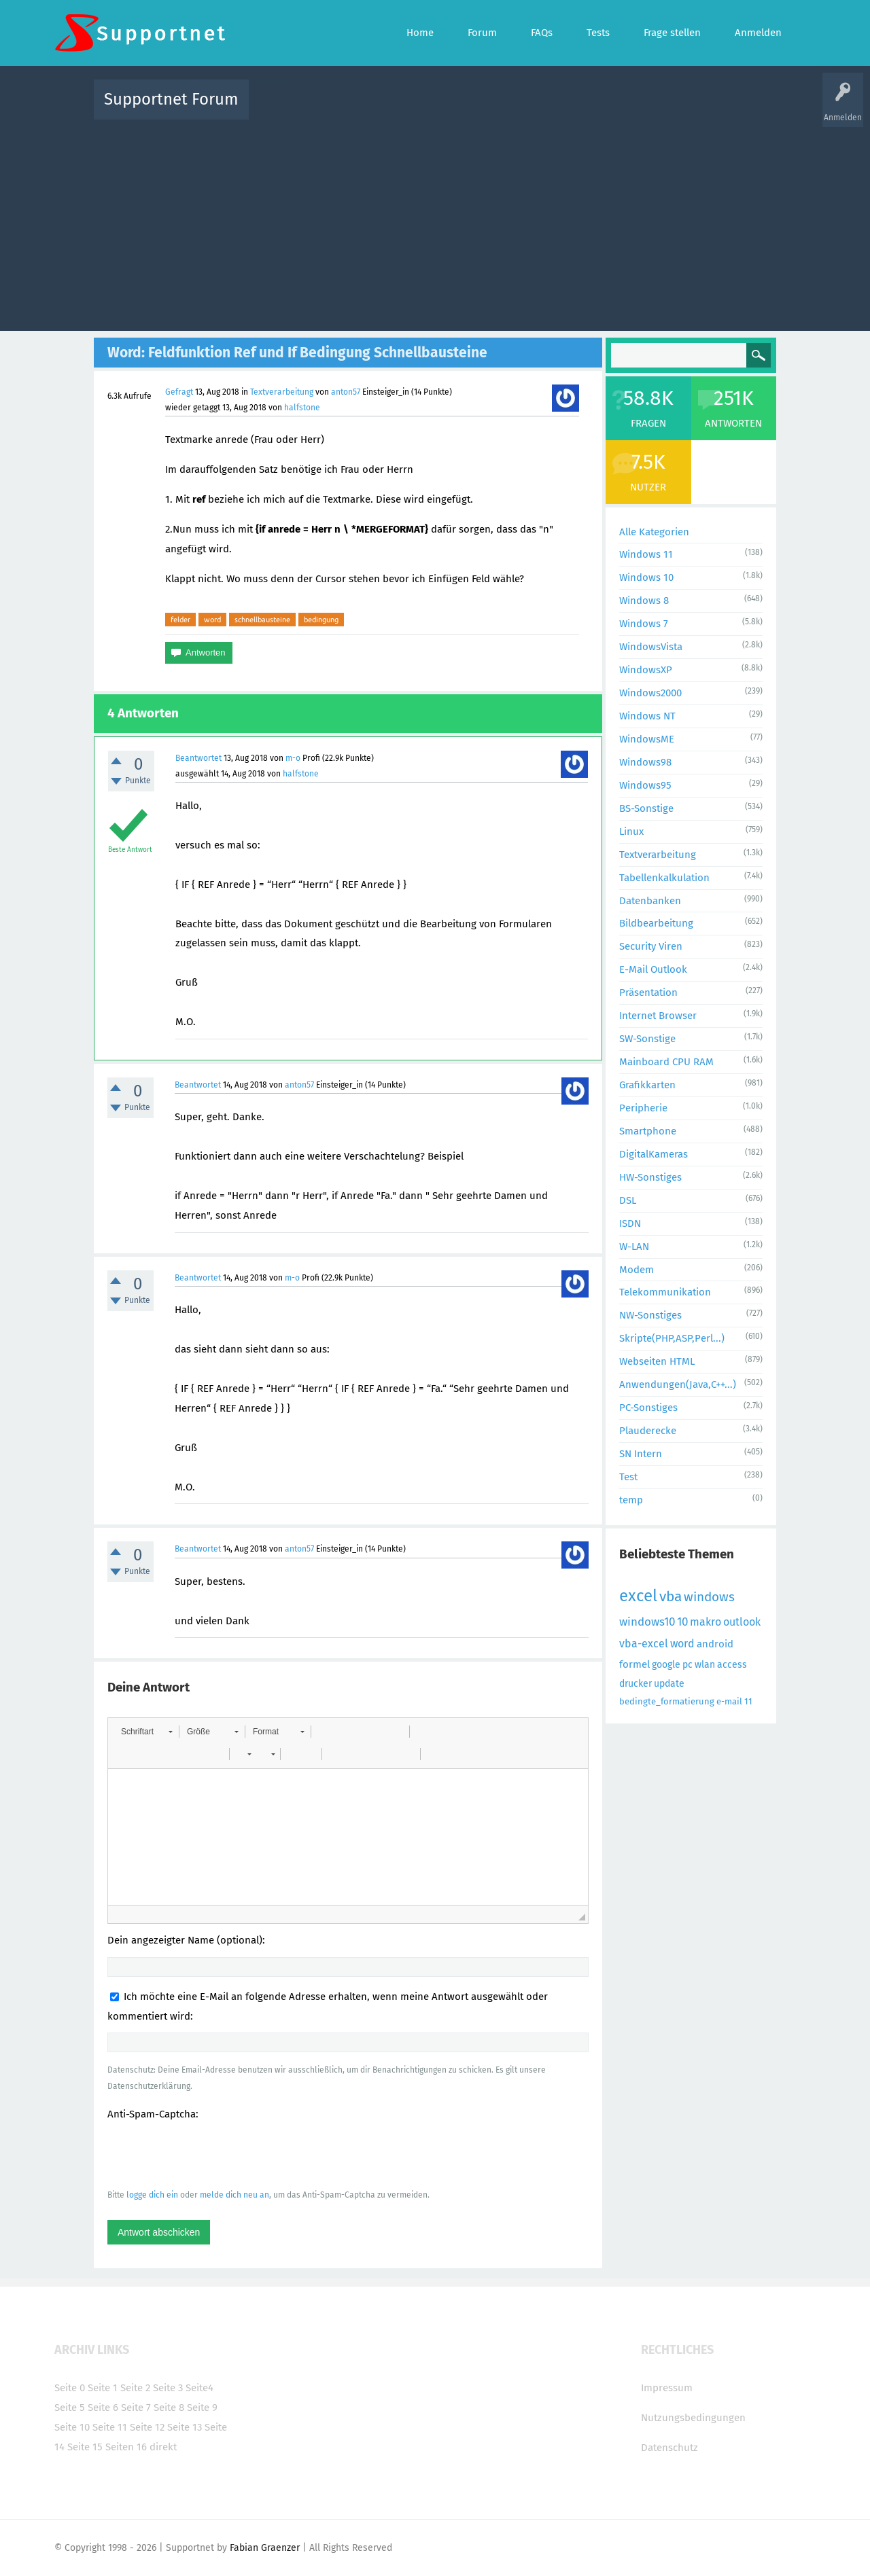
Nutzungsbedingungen (693, 2418)
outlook (742, 1621)
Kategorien (556, 109)
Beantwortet (198, 758)
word (212, 619)
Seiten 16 (126, 2447)
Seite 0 (69, 2388)
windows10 (647, 1622)
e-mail (729, 1701)
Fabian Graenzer (265, 2548)
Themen (508, 109)
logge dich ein (152, 2195)
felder (180, 619)
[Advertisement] (435, 222)
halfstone (302, 407)
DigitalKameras (653, 1154)
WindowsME (646, 739)
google (666, 1664)
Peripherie (643, 1108)
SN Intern (640, 1454)
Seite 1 (103, 2388)
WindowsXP (645, 670)
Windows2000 (650, 693)
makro (705, 1621)
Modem (636, 1270)
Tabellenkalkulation (664, 878)
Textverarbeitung (281, 392)
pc (687, 1664)
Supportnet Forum (171, 99)
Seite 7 (136, 2407)
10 (682, 1622)
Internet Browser (658, 1015)
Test (628, 1477)
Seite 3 (168, 2388)
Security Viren (650, 946)
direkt (163, 2447)
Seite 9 (202, 2407)
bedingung (321, 619)
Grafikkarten (647, 1085)
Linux (631, 831)
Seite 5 (69, 2407)
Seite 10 (72, 2427)
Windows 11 (646, 554)
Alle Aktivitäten (287, 109)
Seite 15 (85, 2447)
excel (638, 1595)
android (715, 1644)
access (732, 1664)
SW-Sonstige (647, 1039)
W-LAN (634, 1246)
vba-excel (643, 1643)
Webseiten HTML (657, 1361)
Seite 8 (169, 2407)
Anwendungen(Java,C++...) (677, 1384)
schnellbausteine (262, 619)
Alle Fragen (348, 109)
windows (709, 1597)
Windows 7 (643, 624)
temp (631, 1500)
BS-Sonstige (646, 808)
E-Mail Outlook (653, 969)
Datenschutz (669, 2447)
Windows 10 (646, 577)
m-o (292, 758)
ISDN (630, 1223)
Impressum (667, 2388)
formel (634, 1664)
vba (670, 1596)
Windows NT (647, 716)
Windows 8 (644, 600)
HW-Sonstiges (650, 1177)
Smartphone (647, 1131)
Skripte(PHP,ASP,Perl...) (672, 1338)
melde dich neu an (234, 2195)
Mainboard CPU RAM (666, 1062)
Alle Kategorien (654, 532)
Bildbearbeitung (656, 923)
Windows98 (645, 762)
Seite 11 (109, 2427)
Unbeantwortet (452, 109)
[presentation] (210, 2154)
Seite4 (199, 2388)
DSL (627, 1200)
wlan (705, 1664)
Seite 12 (147, 2427)
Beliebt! (396, 109)
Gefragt (179, 392)
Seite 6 (103, 2407)
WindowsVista (650, 647)
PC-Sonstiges (648, 1407)
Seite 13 (184, 2427)
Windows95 (645, 785)
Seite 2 (135, 2388)
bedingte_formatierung (666, 1701)
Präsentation (648, 992)
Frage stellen (657, 109)
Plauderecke (647, 1431)
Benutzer (605, 109)
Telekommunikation (665, 1292)
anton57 (345, 392)
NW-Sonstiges (650, 1315)
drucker (635, 1683)
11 (748, 1701)
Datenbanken (650, 901)
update (669, 1683)
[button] (146, 1731)
